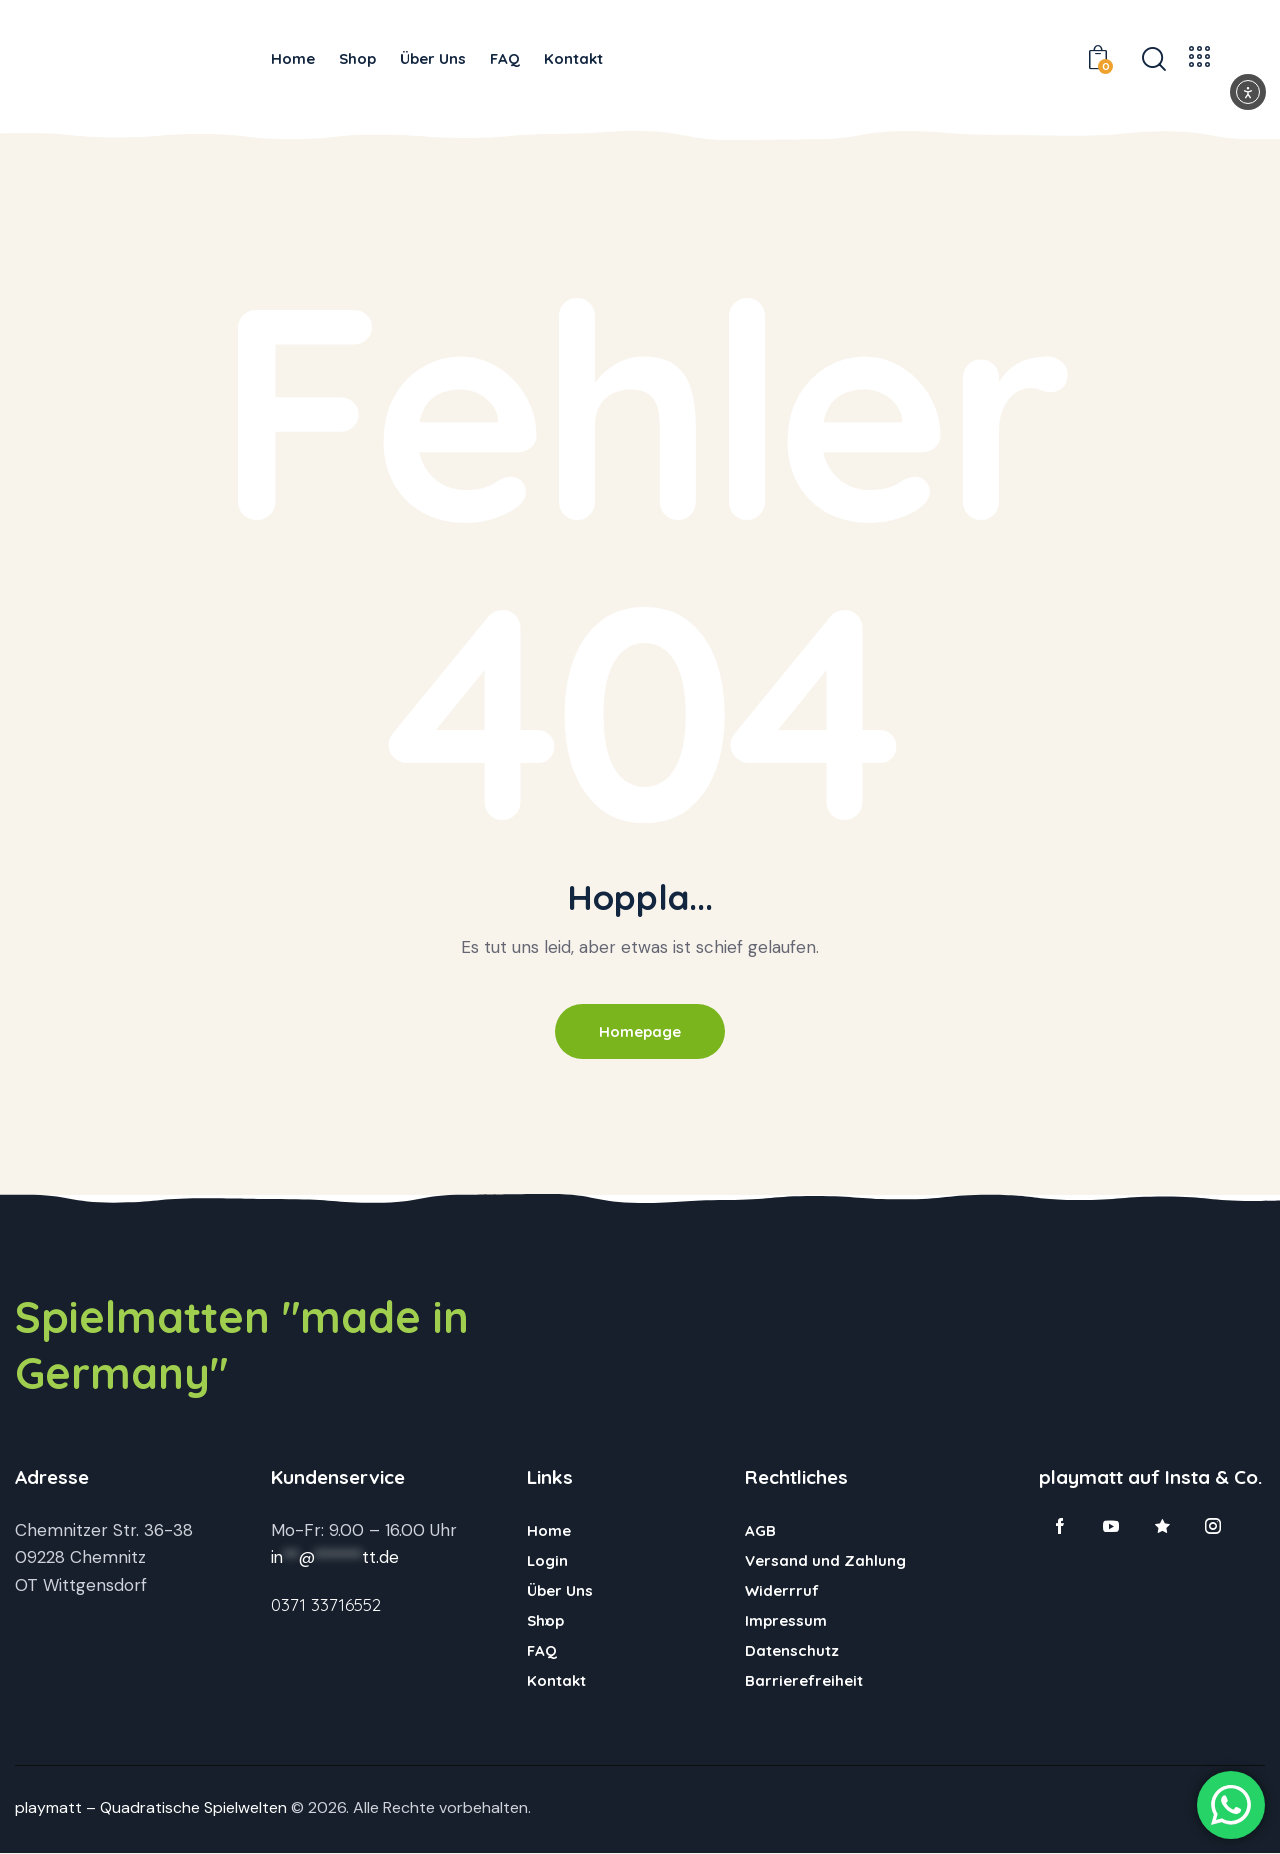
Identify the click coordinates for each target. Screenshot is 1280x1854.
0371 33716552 (326, 1605)
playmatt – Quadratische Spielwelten (151, 1808)
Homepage (640, 1031)
